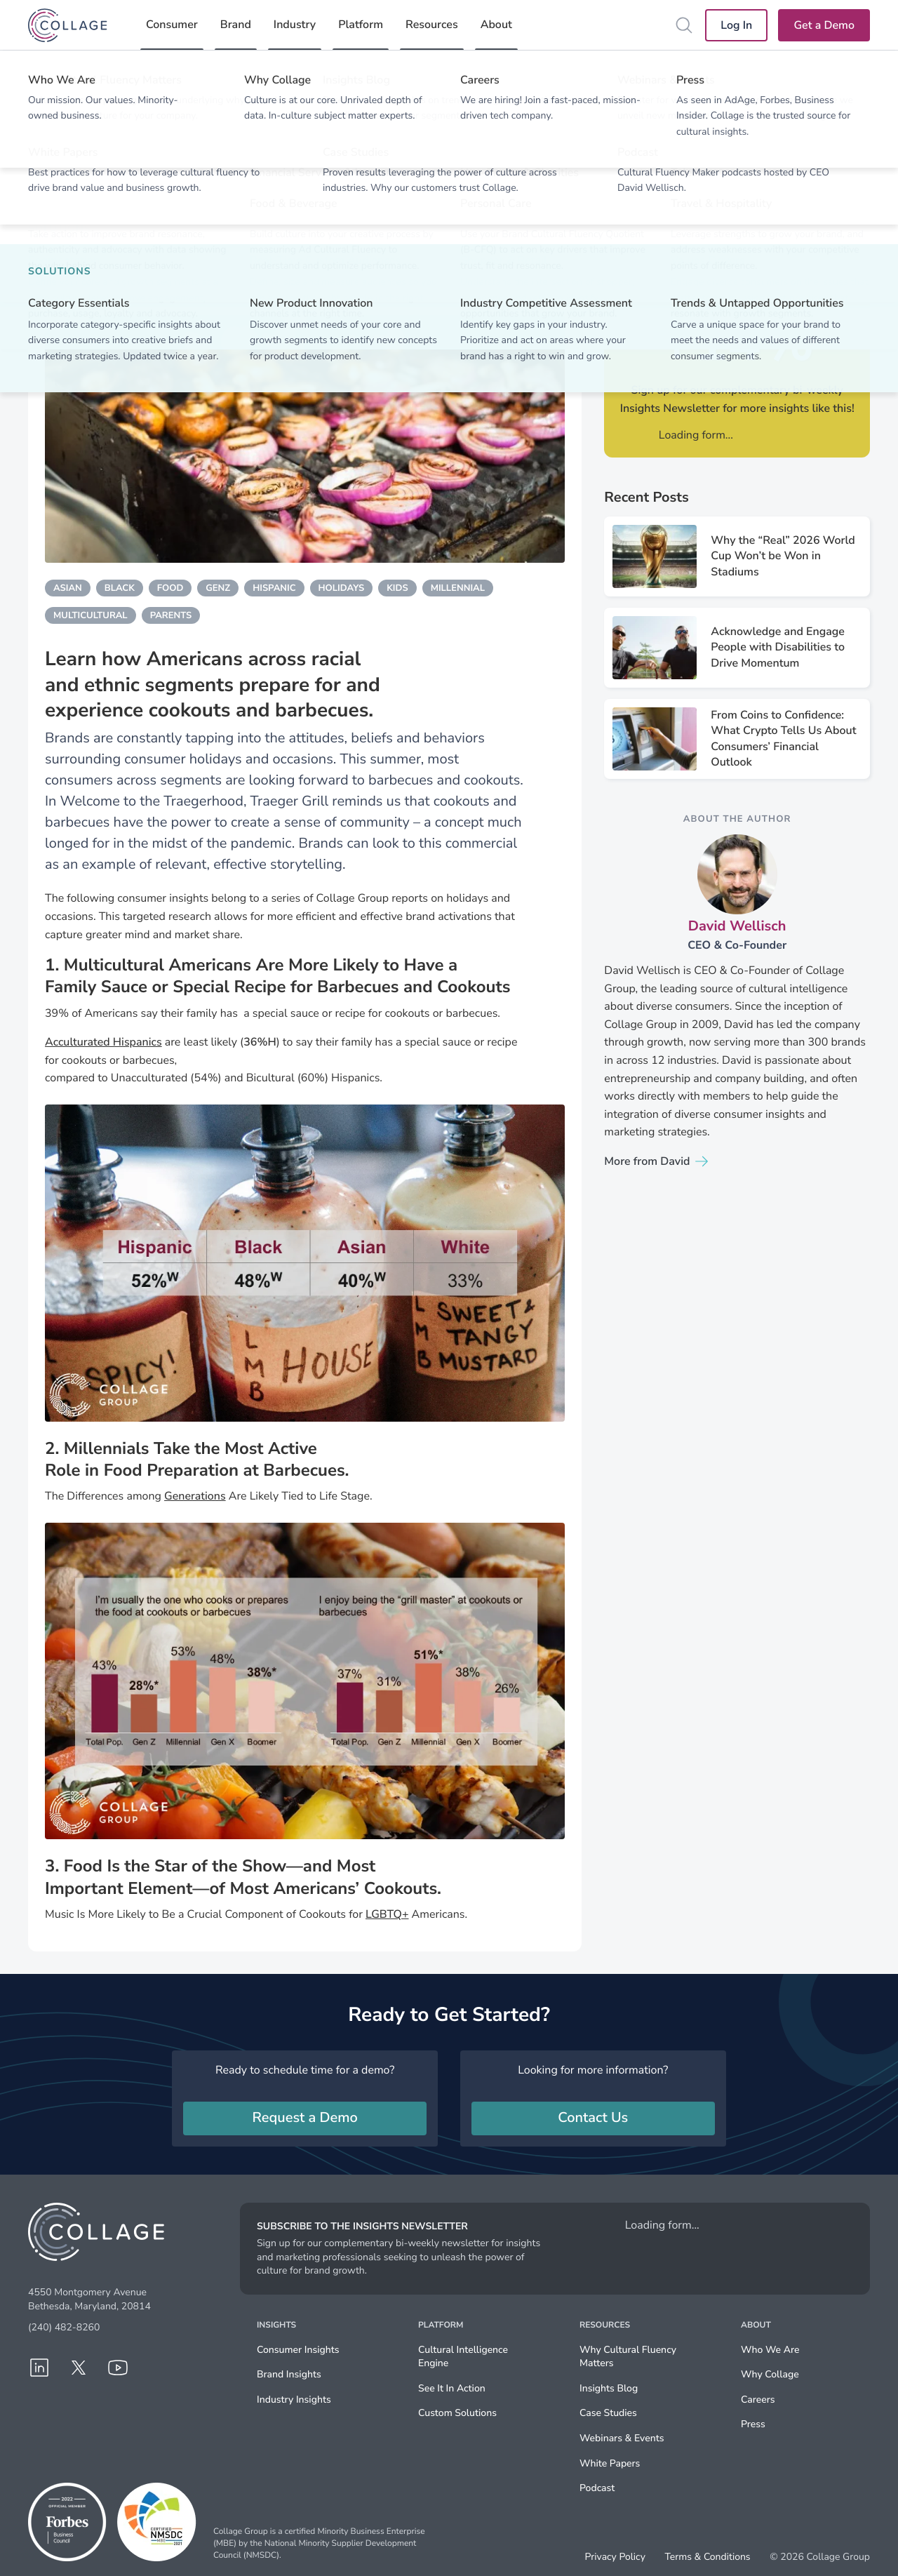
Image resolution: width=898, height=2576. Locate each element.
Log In (736, 25)
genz (218, 588)
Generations (195, 1496)
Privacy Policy (615, 2557)
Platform (360, 24)
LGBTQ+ (387, 1914)
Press (753, 2424)
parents (171, 615)
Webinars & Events (621, 2438)
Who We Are (770, 2349)
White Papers (609, 2463)
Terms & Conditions (707, 2557)
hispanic (274, 588)
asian (67, 588)
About (496, 24)
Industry (295, 24)
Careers (758, 2399)
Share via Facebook (759, 211)
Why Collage (770, 2374)
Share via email (804, 211)
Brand (235, 24)
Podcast (597, 2488)
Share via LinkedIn (669, 211)
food (170, 588)
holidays (342, 588)
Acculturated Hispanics (103, 1042)
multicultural (90, 615)
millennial (458, 588)
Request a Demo (305, 2118)
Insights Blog (608, 2388)
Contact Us (593, 2118)
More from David (647, 1161)
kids (397, 588)
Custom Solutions (457, 2413)
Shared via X (714, 211)
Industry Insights (294, 2399)
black (120, 588)
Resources (432, 24)
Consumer (172, 24)
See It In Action (451, 2388)
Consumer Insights (298, 2349)
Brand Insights (289, 2374)
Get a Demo (824, 25)
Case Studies (608, 2413)
